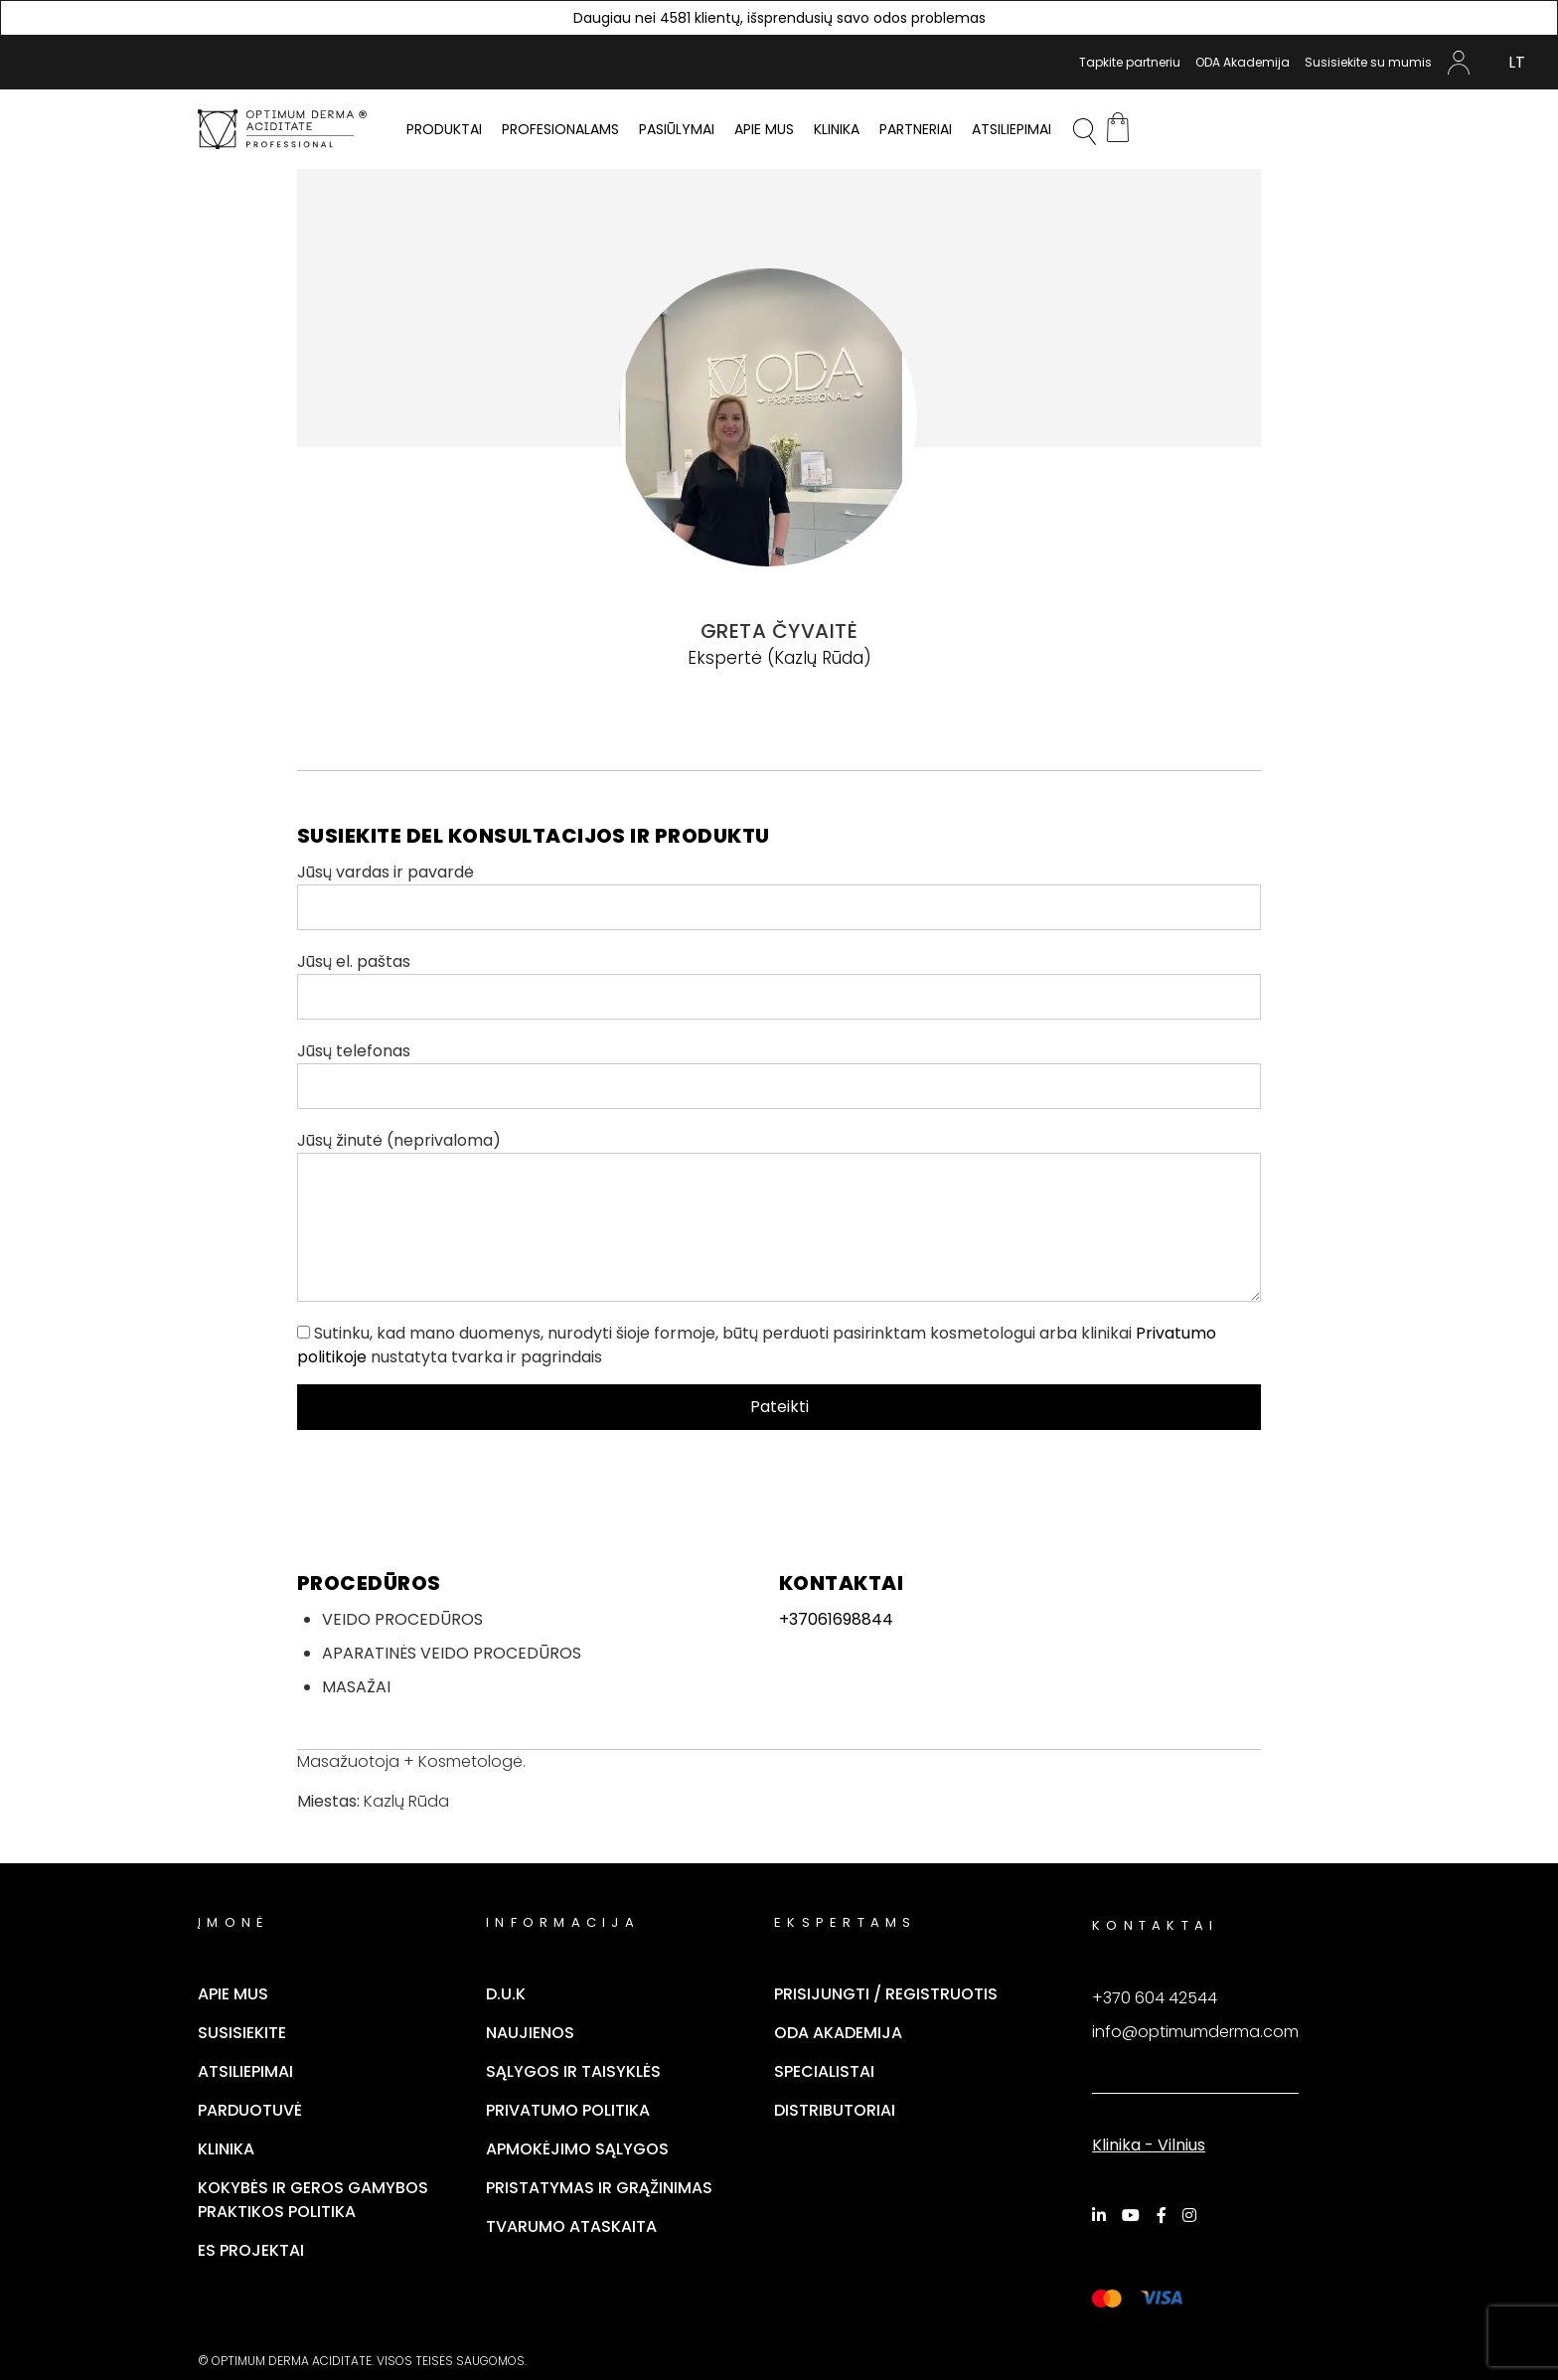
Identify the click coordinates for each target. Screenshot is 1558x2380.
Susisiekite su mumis (1368, 62)
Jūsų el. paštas (779, 985)
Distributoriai (834, 2110)
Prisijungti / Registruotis (886, 1994)
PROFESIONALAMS (560, 129)
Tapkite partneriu (1129, 62)
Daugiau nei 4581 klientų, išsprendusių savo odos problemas (779, 18)
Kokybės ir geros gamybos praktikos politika (313, 2199)
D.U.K (506, 1994)
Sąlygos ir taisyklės (573, 2071)
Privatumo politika (568, 2110)
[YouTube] (1134, 2215)
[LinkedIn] (1102, 2215)
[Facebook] (1164, 2215)
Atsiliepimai (1011, 129)
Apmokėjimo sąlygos (577, 2149)
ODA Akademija (1242, 62)
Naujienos (530, 2032)
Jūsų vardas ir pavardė (779, 895)
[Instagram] (1192, 2215)
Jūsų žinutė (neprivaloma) (779, 1215)
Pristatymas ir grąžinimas (599, 2187)
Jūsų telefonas (779, 1074)
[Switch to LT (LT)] (1516, 63)
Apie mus (764, 129)
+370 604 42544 (1154, 1997)
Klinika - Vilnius (1148, 2145)
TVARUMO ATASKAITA (571, 2226)
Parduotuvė (250, 2110)
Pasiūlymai (676, 129)
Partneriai (915, 129)
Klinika (836, 129)
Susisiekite (242, 2032)
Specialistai (824, 2071)
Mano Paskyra (1459, 63)
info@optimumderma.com (1195, 2031)
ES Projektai (251, 2250)
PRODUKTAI (444, 129)
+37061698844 (836, 1619)
